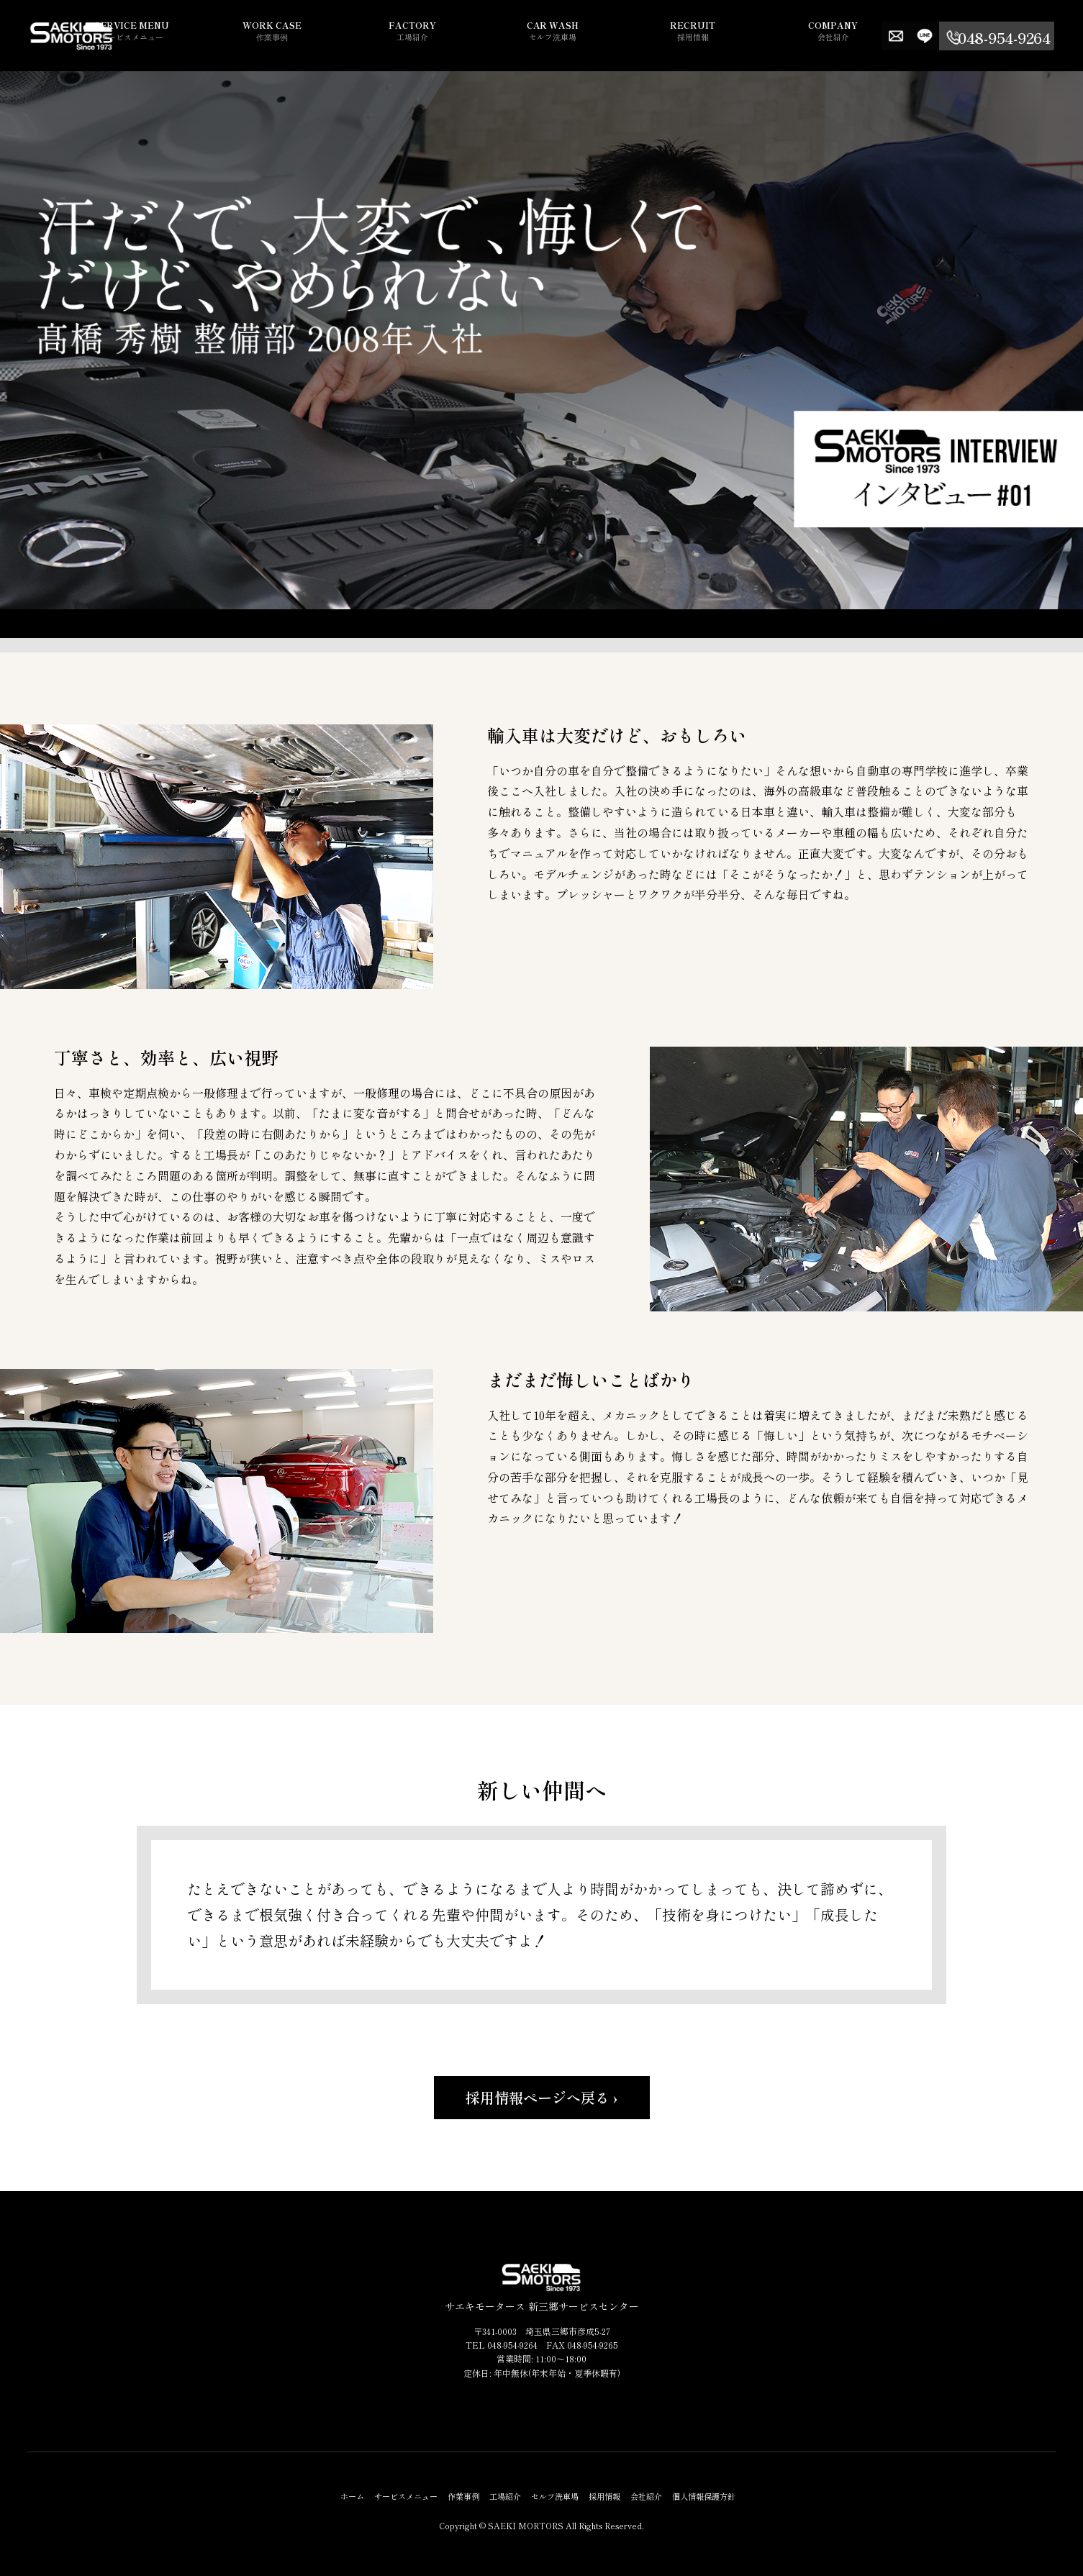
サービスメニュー (307, 38)
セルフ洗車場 (632, 38)
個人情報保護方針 (703, 2496)
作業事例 (415, 38)
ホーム (352, 2496)
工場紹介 (524, 38)
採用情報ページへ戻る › (541, 2097)
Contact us (924, 36)
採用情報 (740, 38)
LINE (953, 36)
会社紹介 (848, 38)
